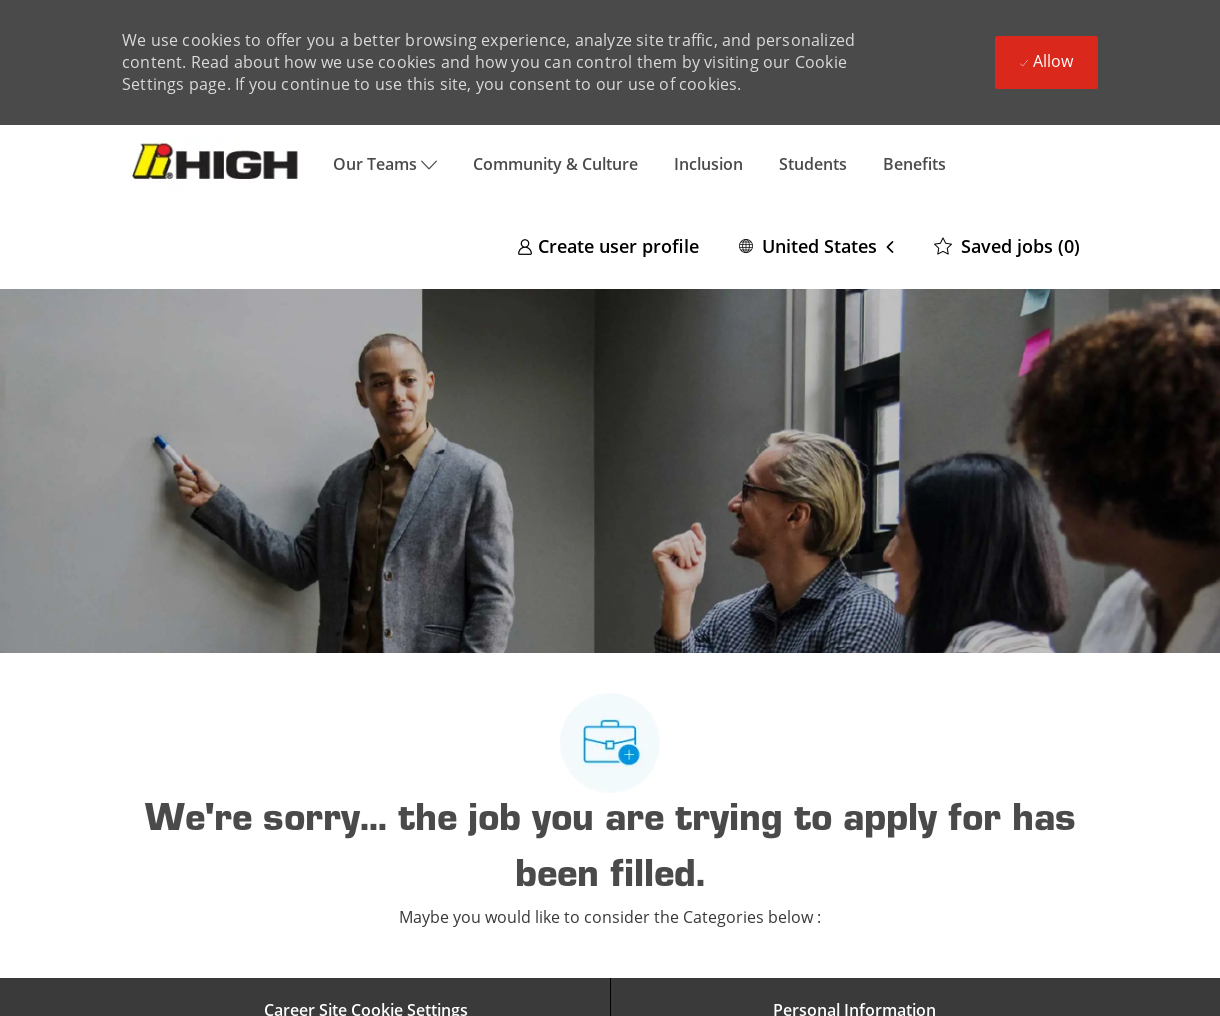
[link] (608, 245)
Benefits (914, 164)
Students (813, 164)
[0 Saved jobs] (1007, 245)
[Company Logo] (218, 163)
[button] (816, 245)
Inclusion (708, 164)
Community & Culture (555, 164)
